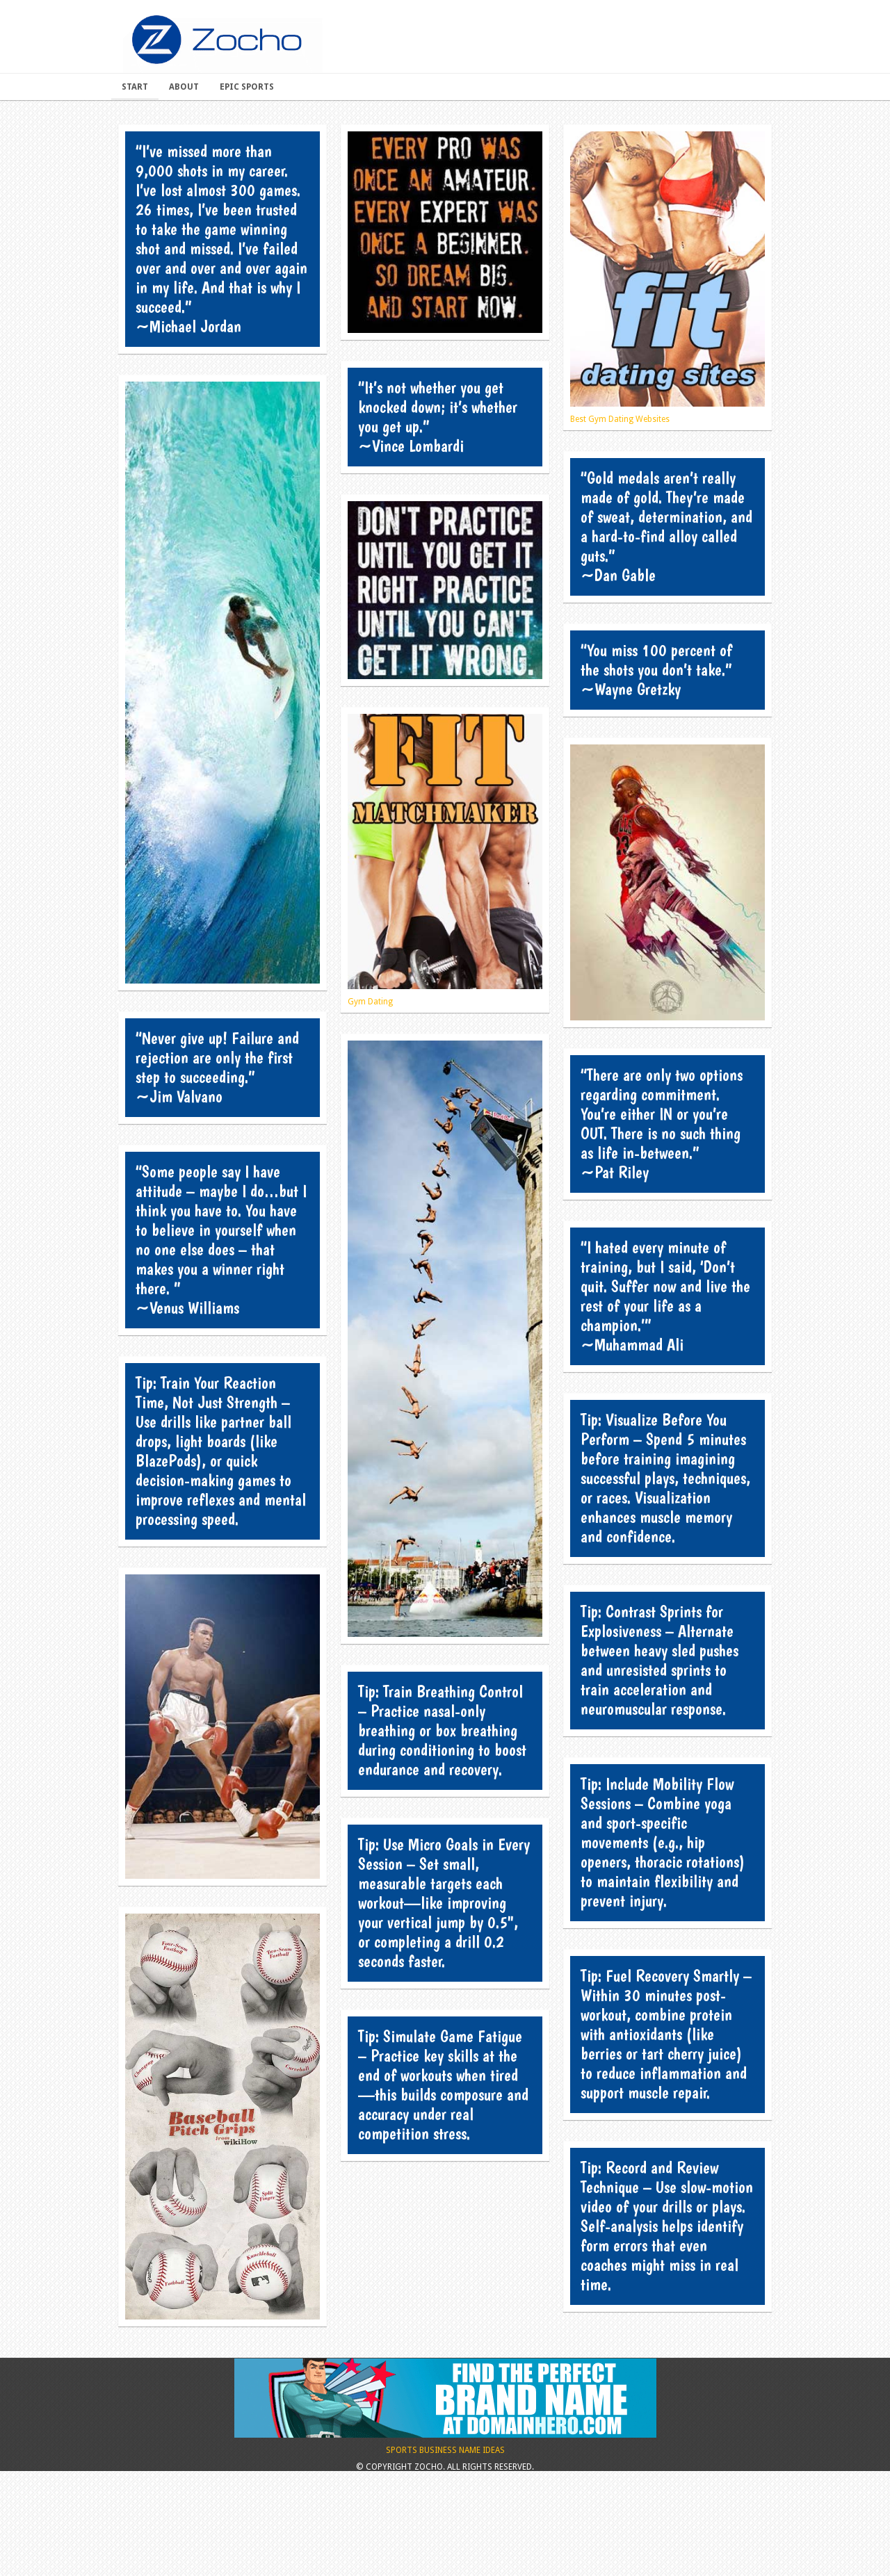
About (184, 87)
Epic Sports (247, 87)
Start (135, 87)
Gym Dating (445, 860)
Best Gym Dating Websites (667, 277)
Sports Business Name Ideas (445, 2508)
